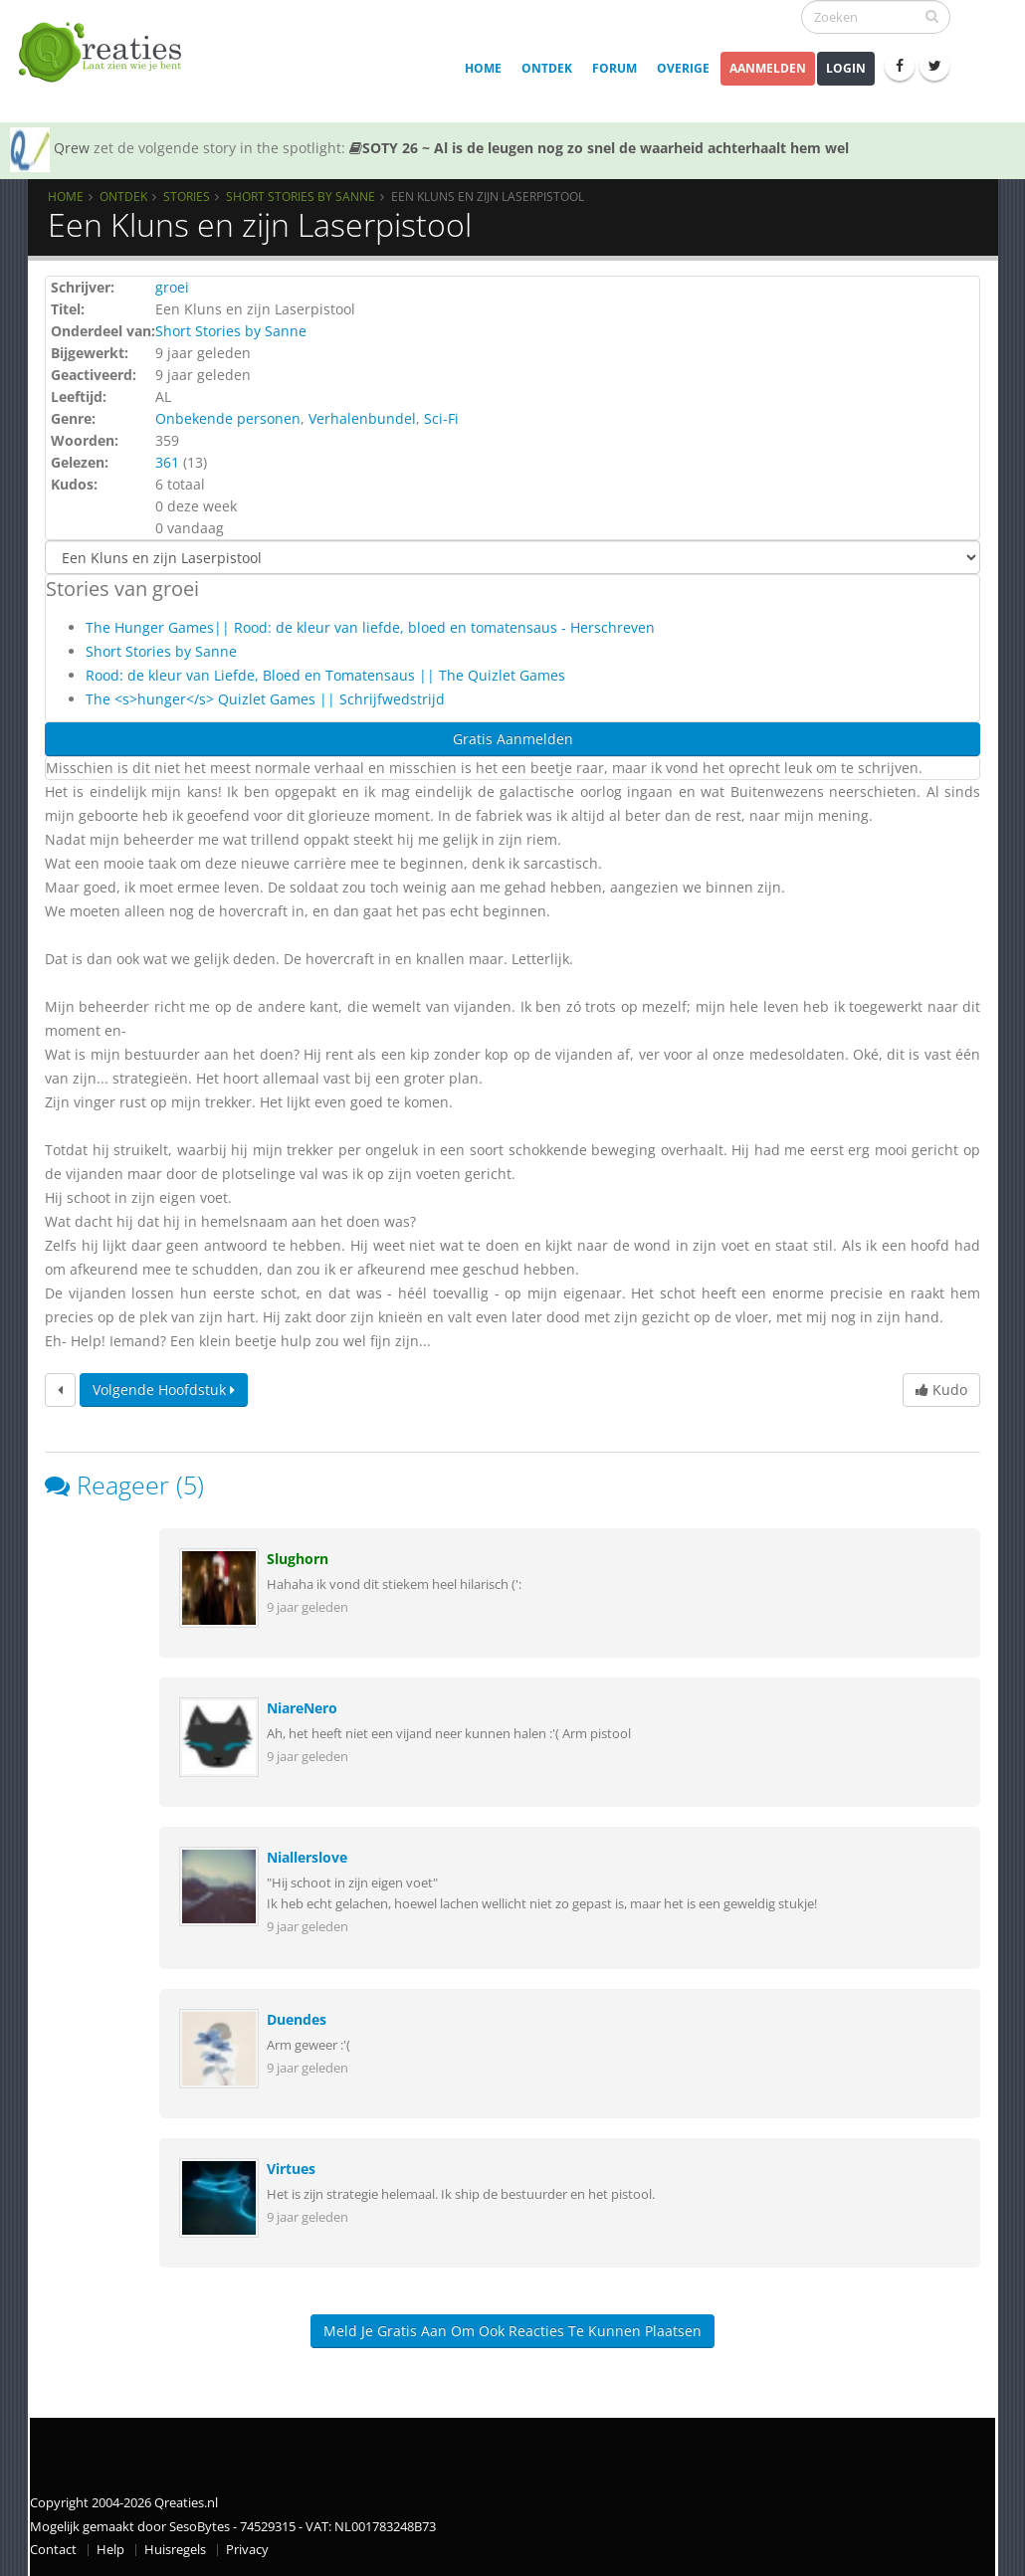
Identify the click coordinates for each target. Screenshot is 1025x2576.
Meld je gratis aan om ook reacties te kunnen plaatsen (512, 2330)
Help (110, 2549)
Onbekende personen (228, 418)
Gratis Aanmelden (513, 738)
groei (172, 287)
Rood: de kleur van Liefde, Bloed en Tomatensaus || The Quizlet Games (325, 675)
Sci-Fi (441, 418)
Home (483, 68)
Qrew (72, 147)
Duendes (296, 2019)
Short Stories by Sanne (300, 196)
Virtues (291, 2168)
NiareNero (302, 1707)
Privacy (247, 2549)
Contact (53, 2549)
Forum (614, 68)
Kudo (941, 1389)
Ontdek (546, 68)
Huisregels (175, 2549)
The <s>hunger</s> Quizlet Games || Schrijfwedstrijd (265, 699)
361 (167, 462)
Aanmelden (767, 68)
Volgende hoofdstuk (164, 1389)
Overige (683, 68)
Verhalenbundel (362, 418)
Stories (186, 196)
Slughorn (297, 1558)
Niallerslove (307, 1857)
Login (846, 68)
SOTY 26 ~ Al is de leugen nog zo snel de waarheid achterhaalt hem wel (599, 147)
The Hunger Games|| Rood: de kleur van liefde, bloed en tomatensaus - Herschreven (370, 627)
